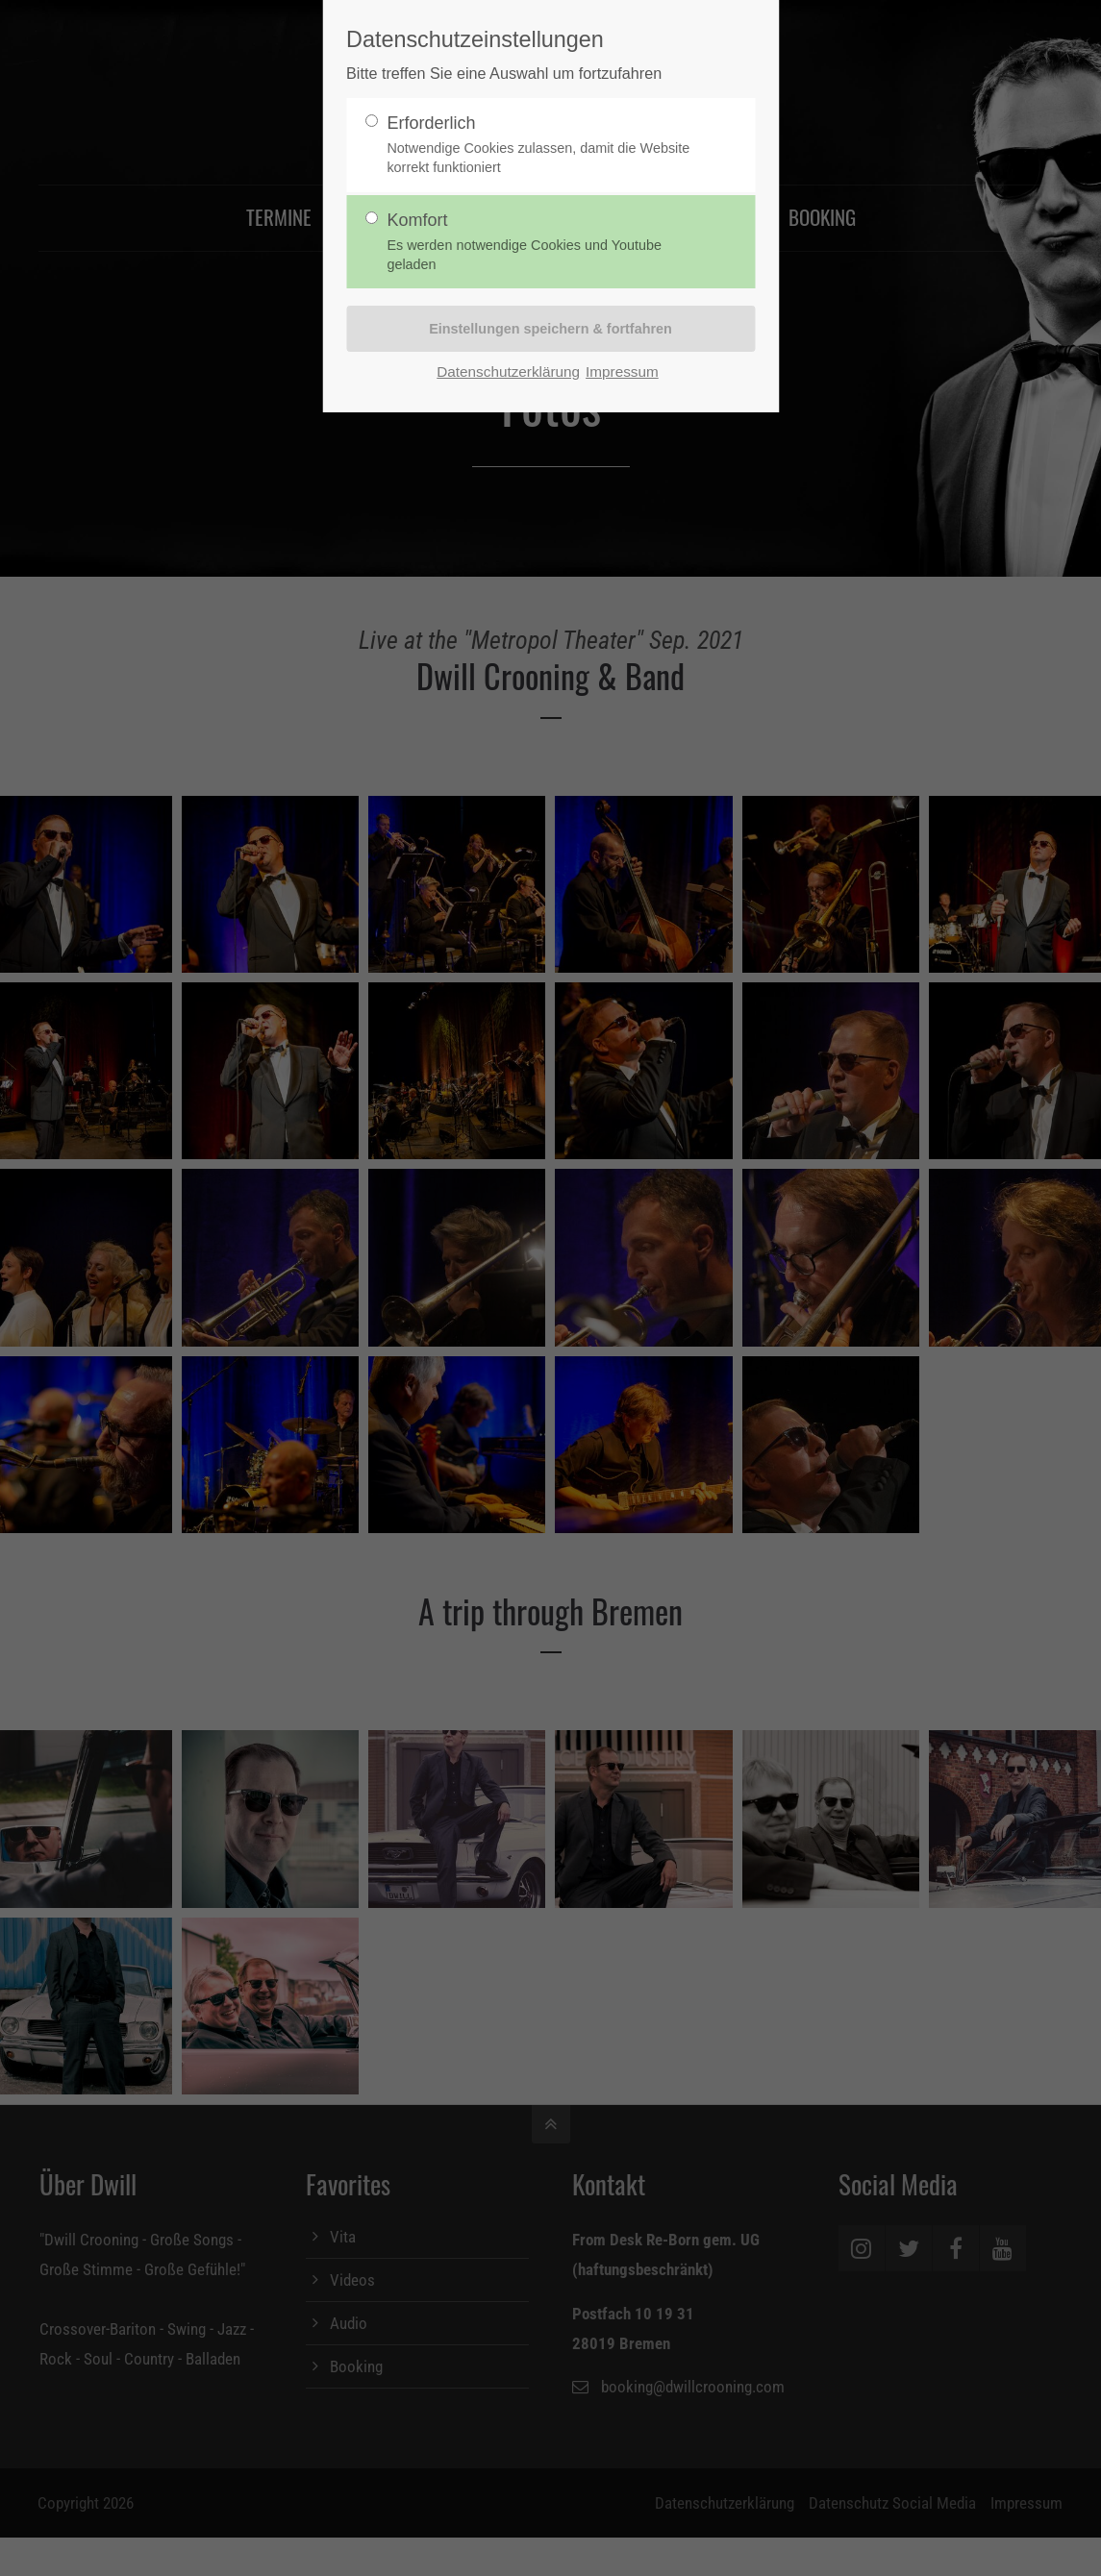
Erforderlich (542, 145)
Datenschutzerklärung (508, 371)
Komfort (542, 243)
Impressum (622, 371)
